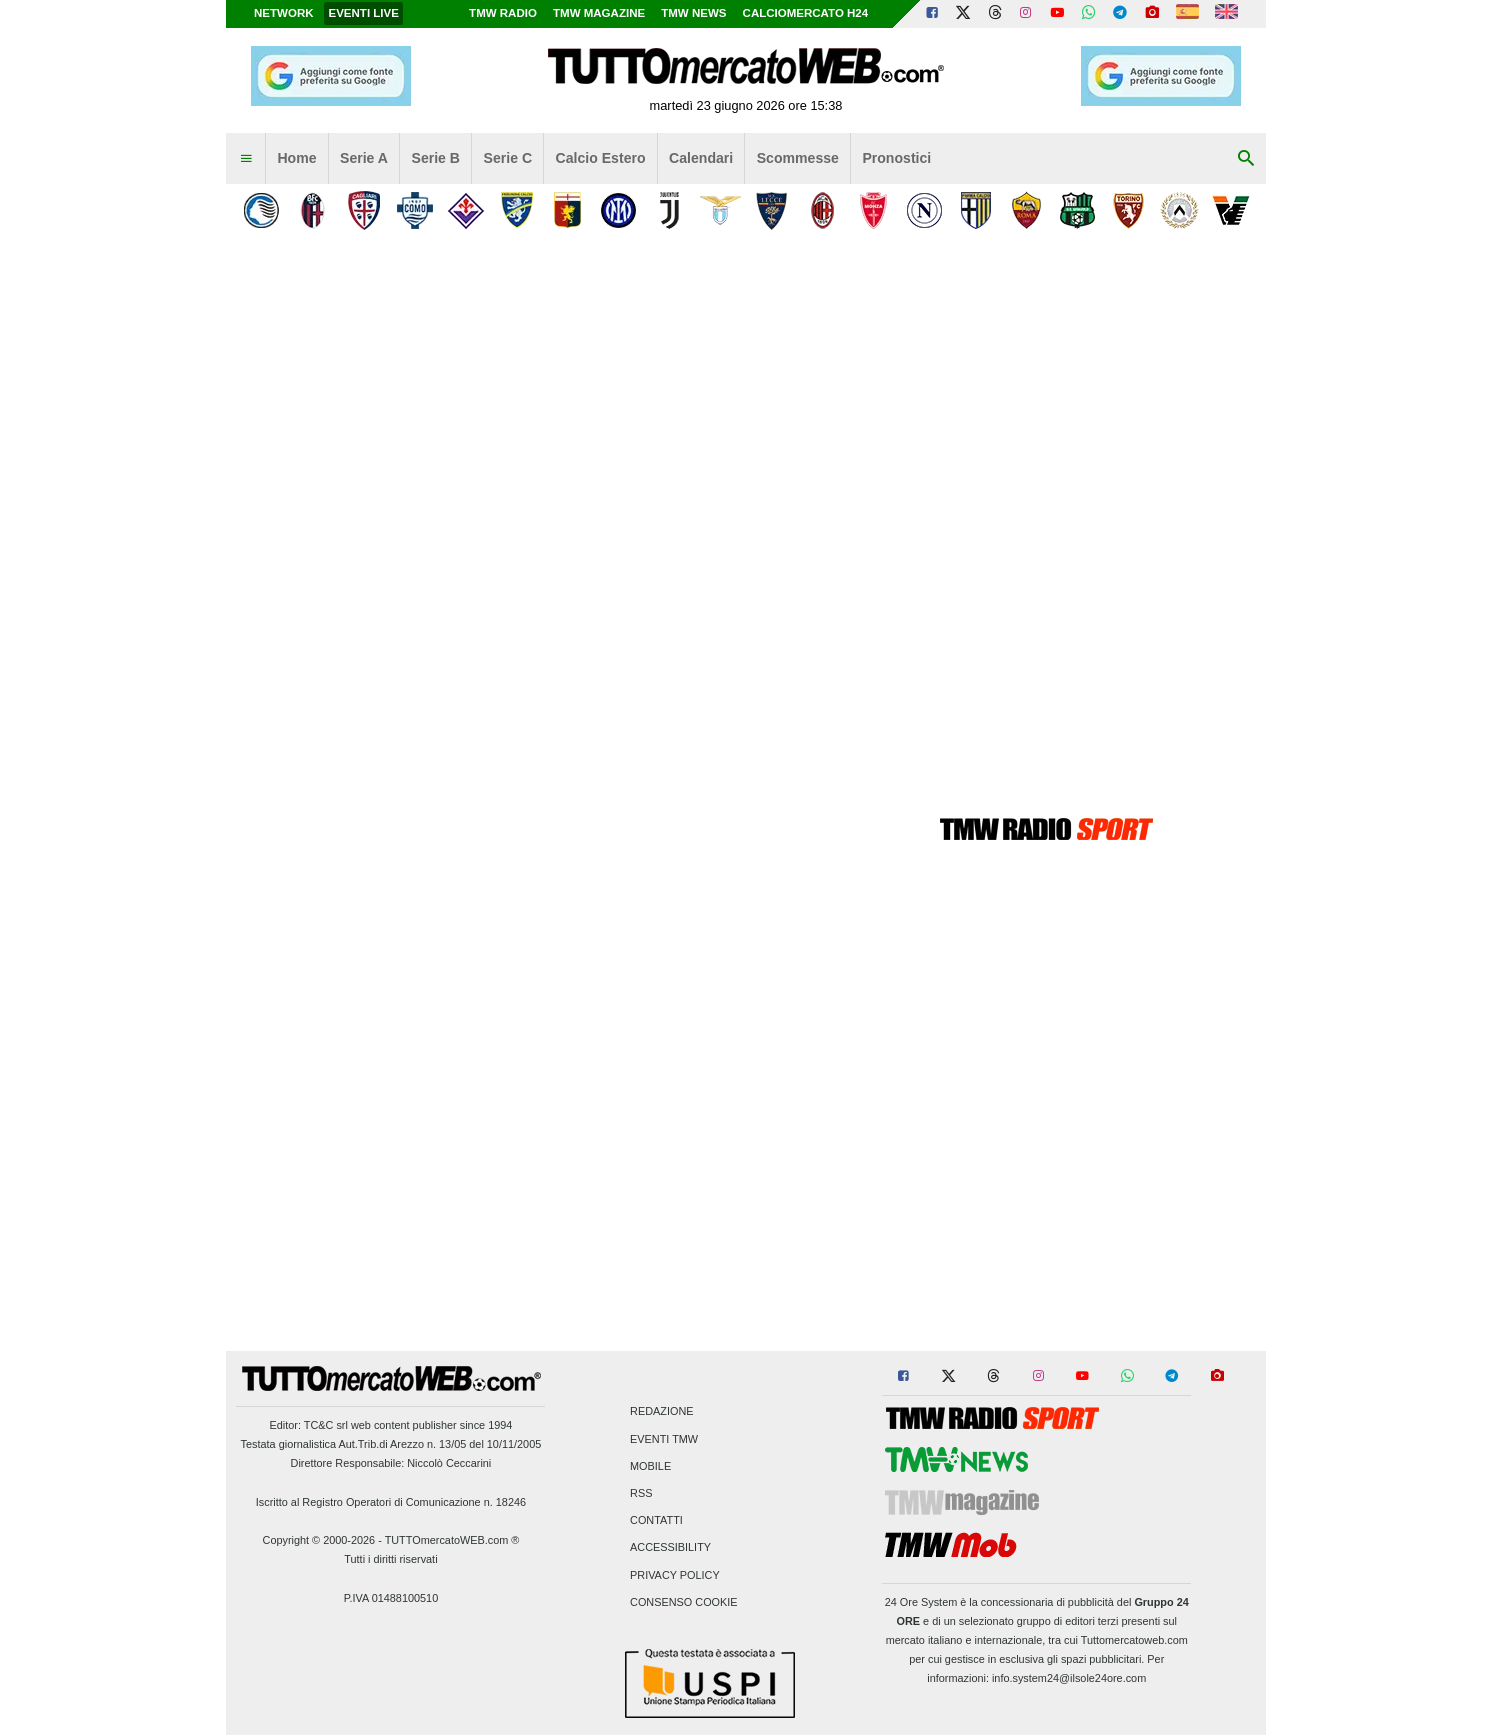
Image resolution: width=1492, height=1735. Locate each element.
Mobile (650, 1466)
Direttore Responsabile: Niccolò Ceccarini (391, 1463)
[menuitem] (246, 159)
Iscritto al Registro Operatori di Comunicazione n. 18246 (391, 1502)
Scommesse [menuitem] (798, 158)
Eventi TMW (664, 1439)
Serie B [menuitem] (436, 158)
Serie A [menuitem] (364, 158)
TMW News (693, 13)
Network (284, 13)
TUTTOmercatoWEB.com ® (452, 1540)
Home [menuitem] (296, 158)
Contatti (656, 1521)
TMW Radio (503, 13)
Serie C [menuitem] (508, 158)
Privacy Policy (675, 1575)
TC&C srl (326, 1425)
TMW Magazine (599, 13)
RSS (641, 1493)
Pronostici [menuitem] (896, 158)
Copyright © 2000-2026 (319, 1540)
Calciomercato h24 (806, 13)
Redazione (661, 1412)
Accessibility (670, 1548)
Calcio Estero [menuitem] (601, 158)
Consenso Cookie (684, 1602)
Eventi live (363, 13)
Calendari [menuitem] (701, 158)
